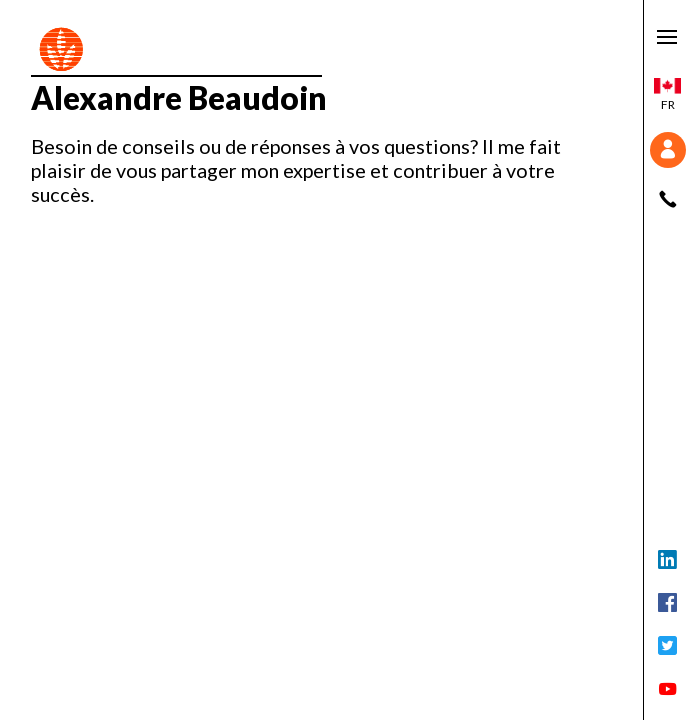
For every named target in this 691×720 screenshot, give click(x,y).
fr (667, 95)
